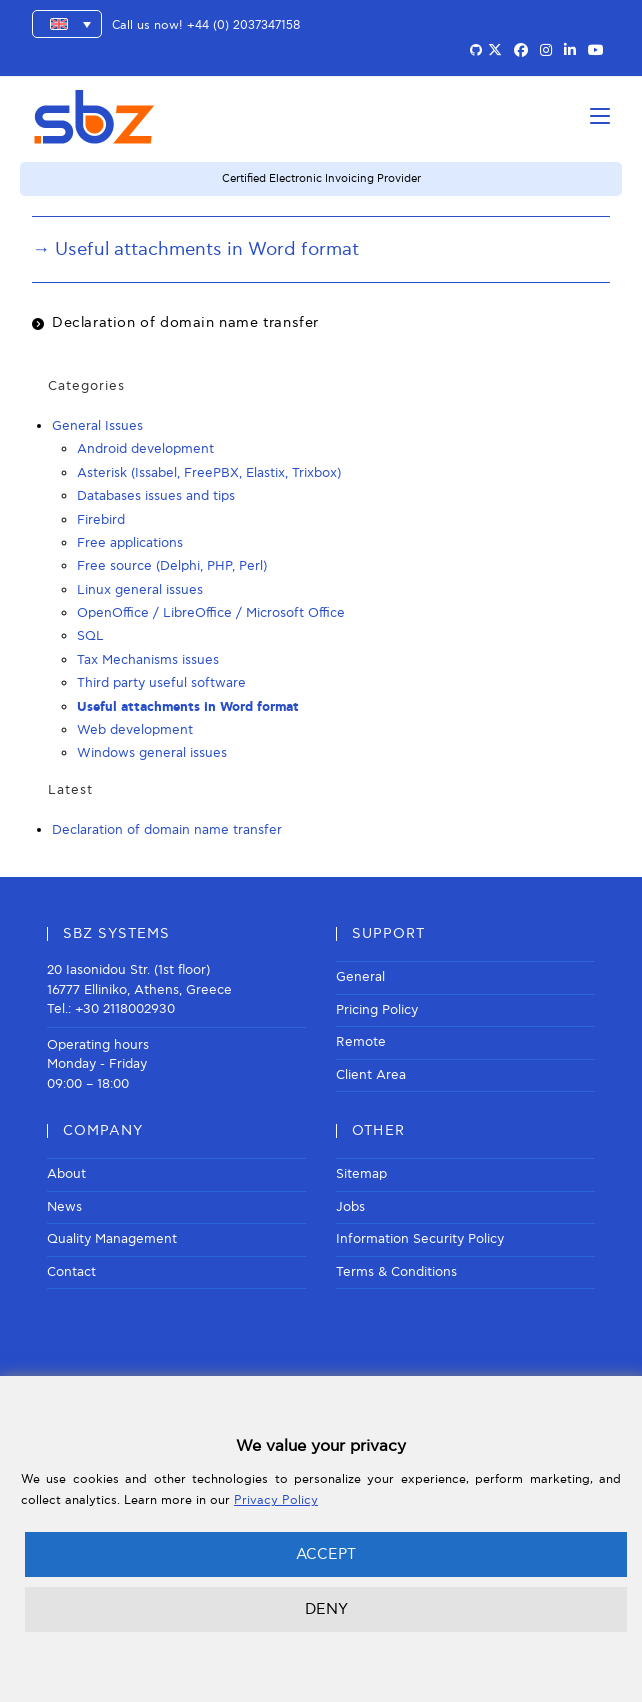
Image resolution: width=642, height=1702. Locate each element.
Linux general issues (140, 590)
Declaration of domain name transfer (185, 322)
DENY (326, 1609)
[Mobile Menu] (600, 116)
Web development (135, 730)
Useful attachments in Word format (188, 707)
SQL (90, 636)
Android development (145, 449)
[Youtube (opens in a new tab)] (596, 51)
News (64, 1207)
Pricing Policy (377, 1010)
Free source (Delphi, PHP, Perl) (172, 566)
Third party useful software (161, 683)
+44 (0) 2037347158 (243, 25)
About (66, 1174)
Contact (71, 1272)
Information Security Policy (420, 1239)
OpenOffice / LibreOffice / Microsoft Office (211, 613)
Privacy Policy (276, 1500)
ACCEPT (326, 1554)
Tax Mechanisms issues (148, 660)
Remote (361, 1042)
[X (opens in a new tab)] (495, 51)
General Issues (97, 426)
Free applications (130, 543)
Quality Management (112, 1239)
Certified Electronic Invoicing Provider (321, 178)
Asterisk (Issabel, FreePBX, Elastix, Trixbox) (209, 473)
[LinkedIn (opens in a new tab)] (570, 51)
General (360, 977)
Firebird (101, 520)
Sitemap (361, 1174)
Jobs (350, 1207)
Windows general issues (152, 753)
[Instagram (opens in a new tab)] (546, 51)
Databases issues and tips (156, 496)
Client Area (371, 1075)
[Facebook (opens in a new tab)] (521, 51)
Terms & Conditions (396, 1272)
